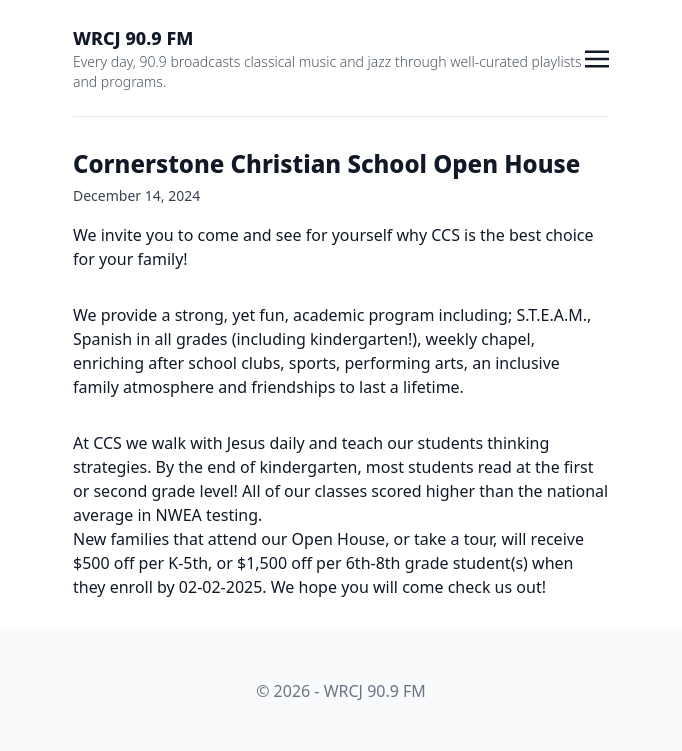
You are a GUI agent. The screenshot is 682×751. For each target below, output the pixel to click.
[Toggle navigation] (597, 57)
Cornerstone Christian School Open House (326, 163)
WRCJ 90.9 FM (133, 38)
